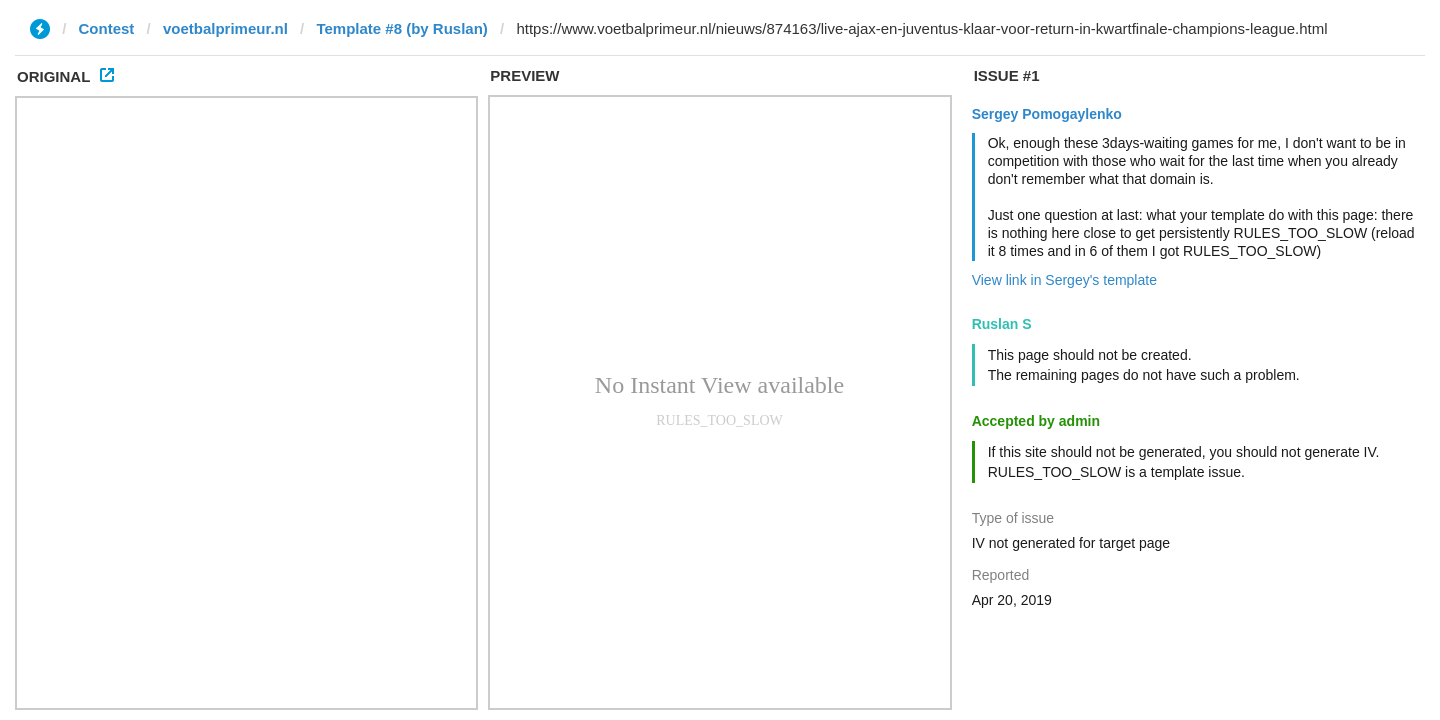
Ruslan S (1002, 324)
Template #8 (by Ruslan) (401, 28)
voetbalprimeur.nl (225, 28)
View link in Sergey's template (1064, 280)
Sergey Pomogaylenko (1047, 114)
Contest (107, 28)
